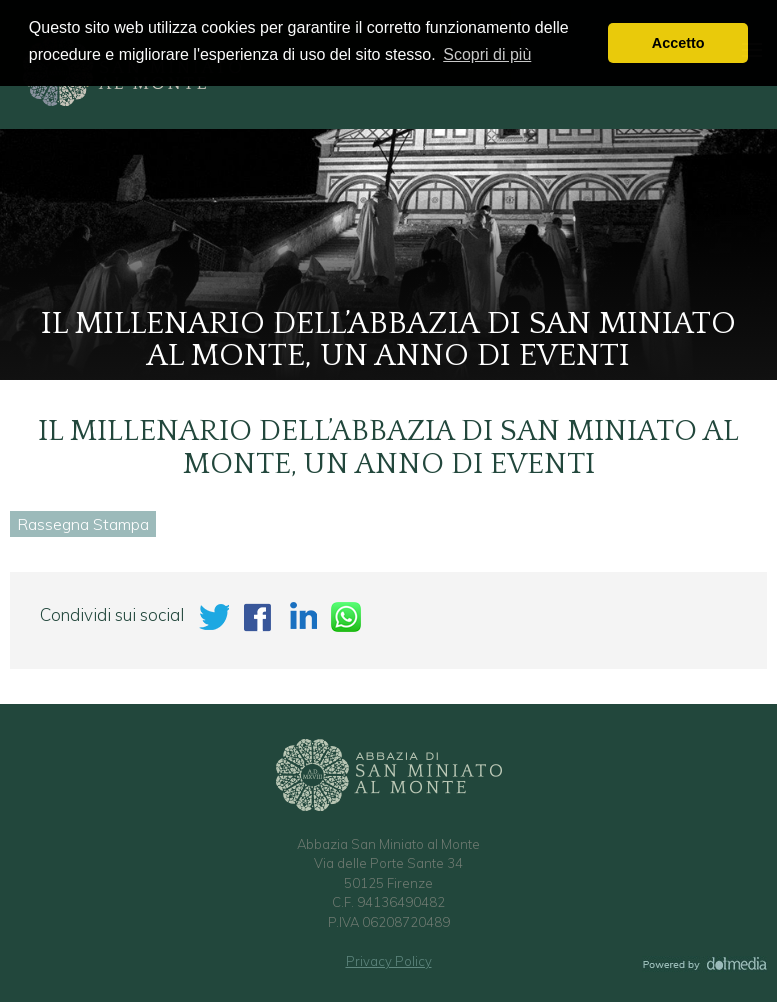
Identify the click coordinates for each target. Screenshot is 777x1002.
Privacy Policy (389, 961)
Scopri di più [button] (487, 54)
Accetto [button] (678, 43)
